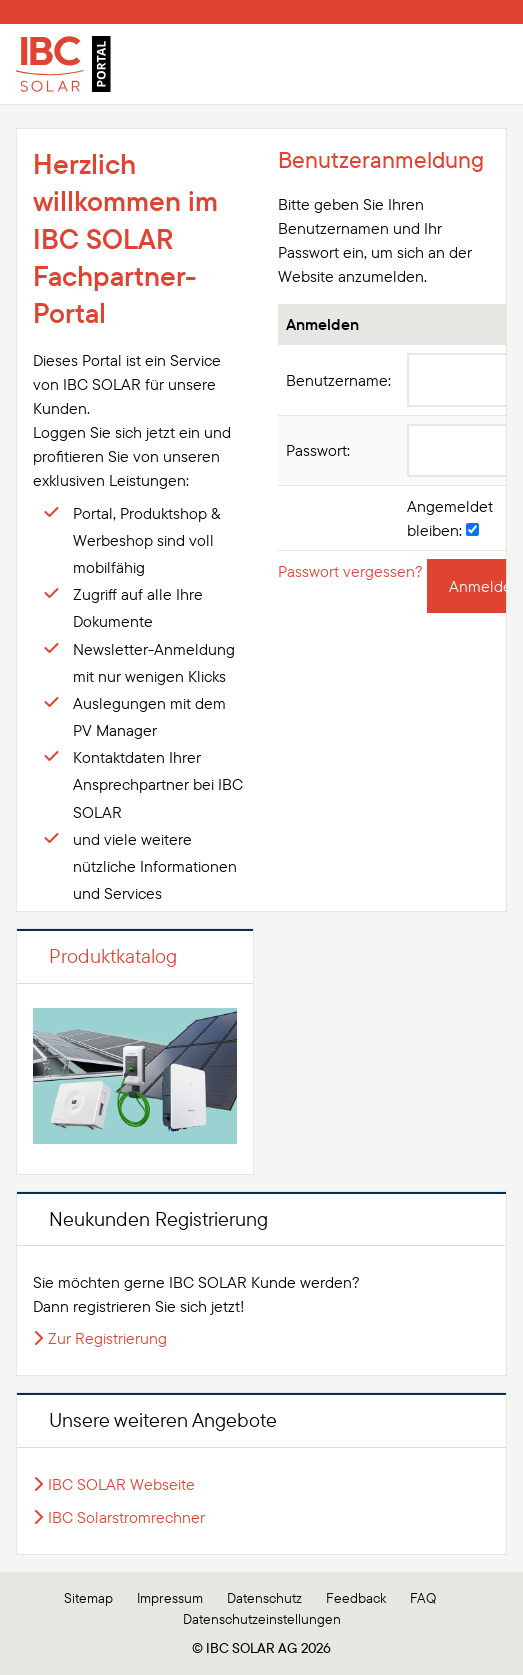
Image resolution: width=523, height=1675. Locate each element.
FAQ (423, 1598)
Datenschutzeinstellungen (262, 1619)
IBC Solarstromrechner (126, 1517)
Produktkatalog (113, 955)
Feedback (356, 1598)
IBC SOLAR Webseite (121, 1484)
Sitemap (88, 1598)
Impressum (170, 1598)
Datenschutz (264, 1598)
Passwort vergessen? (350, 571)
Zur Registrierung (107, 1338)
